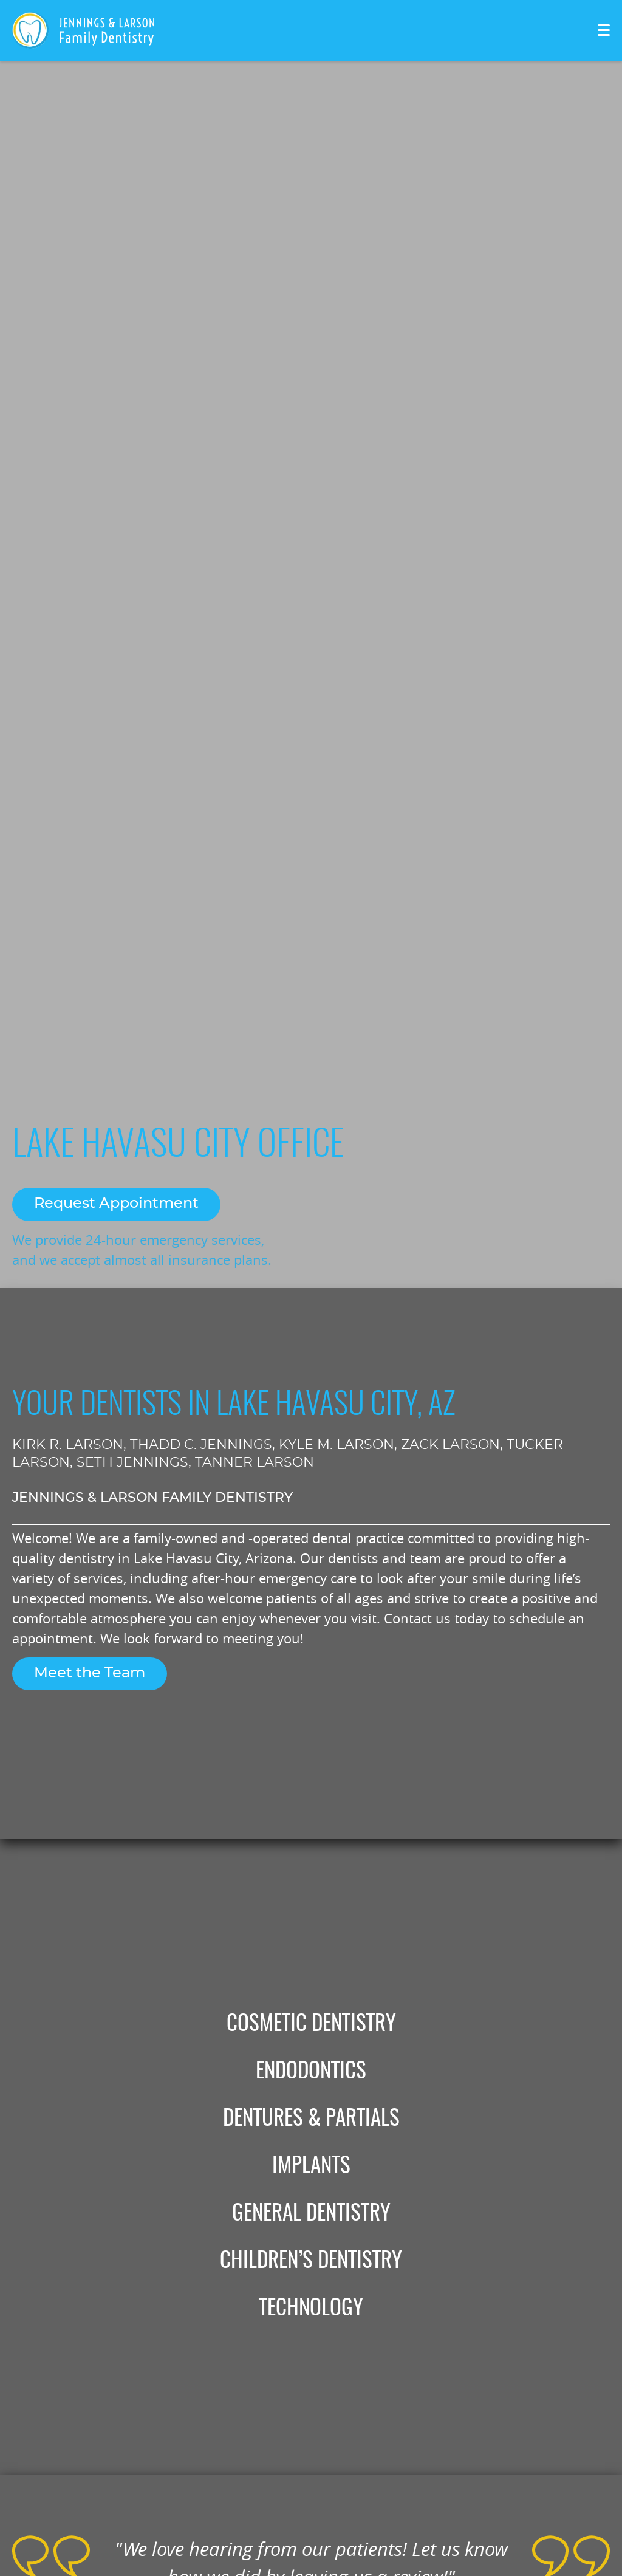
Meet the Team (89, 1673)
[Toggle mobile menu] (604, 30)
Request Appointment (116, 1203)
